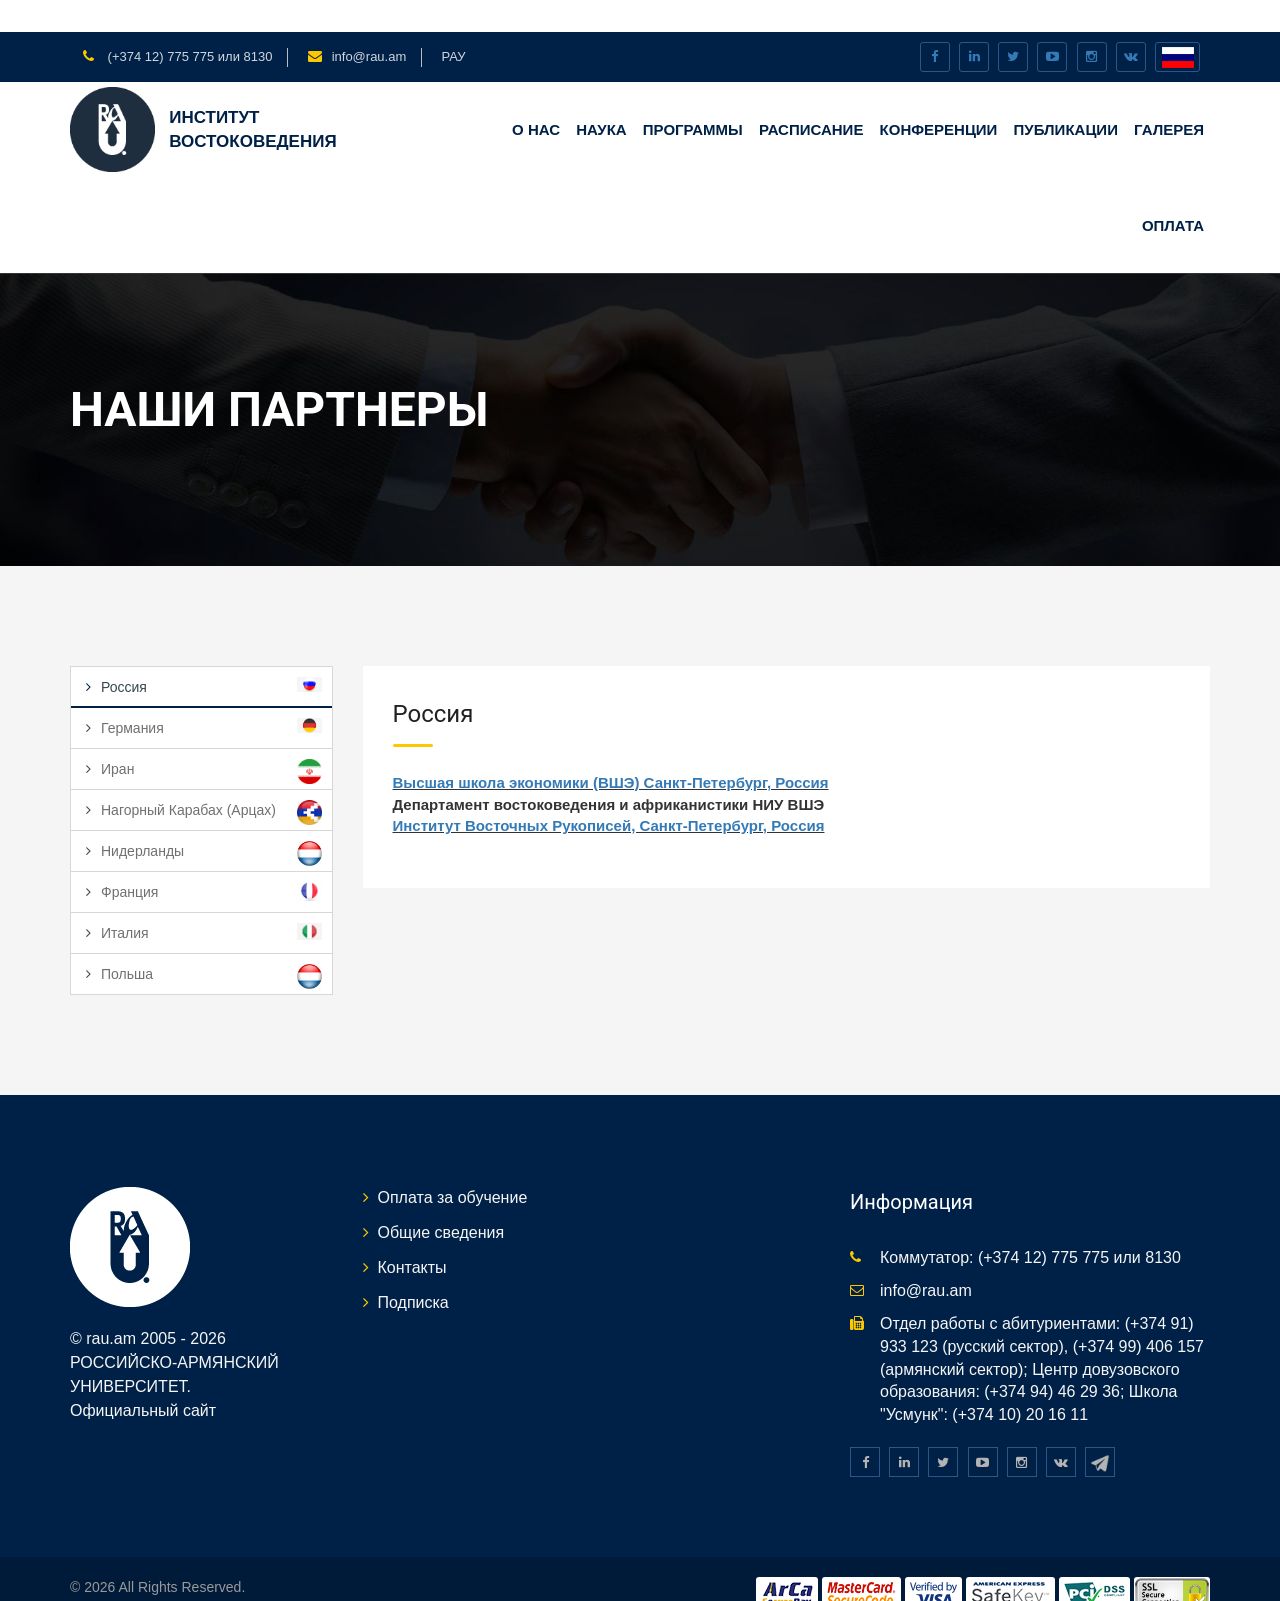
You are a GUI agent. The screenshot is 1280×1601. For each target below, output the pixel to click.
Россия (211, 654)
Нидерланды (211, 821)
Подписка (413, 1269)
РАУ (453, 24)
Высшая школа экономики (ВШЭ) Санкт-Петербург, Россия (611, 750)
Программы (693, 97)
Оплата (1173, 192)
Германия (211, 695)
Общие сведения (441, 1200)
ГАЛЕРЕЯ (1169, 97)
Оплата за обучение (453, 1165)
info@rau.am (369, 24)
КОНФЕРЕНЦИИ (939, 97)
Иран (211, 739)
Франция (211, 859)
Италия (211, 900)
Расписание (811, 97)
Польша (211, 944)
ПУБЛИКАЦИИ (1066, 97)
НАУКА (601, 97)
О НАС (536, 97)
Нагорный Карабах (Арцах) (211, 780)
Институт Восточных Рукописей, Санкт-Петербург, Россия (609, 793)
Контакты (412, 1235)
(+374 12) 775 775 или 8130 (188, 24)
